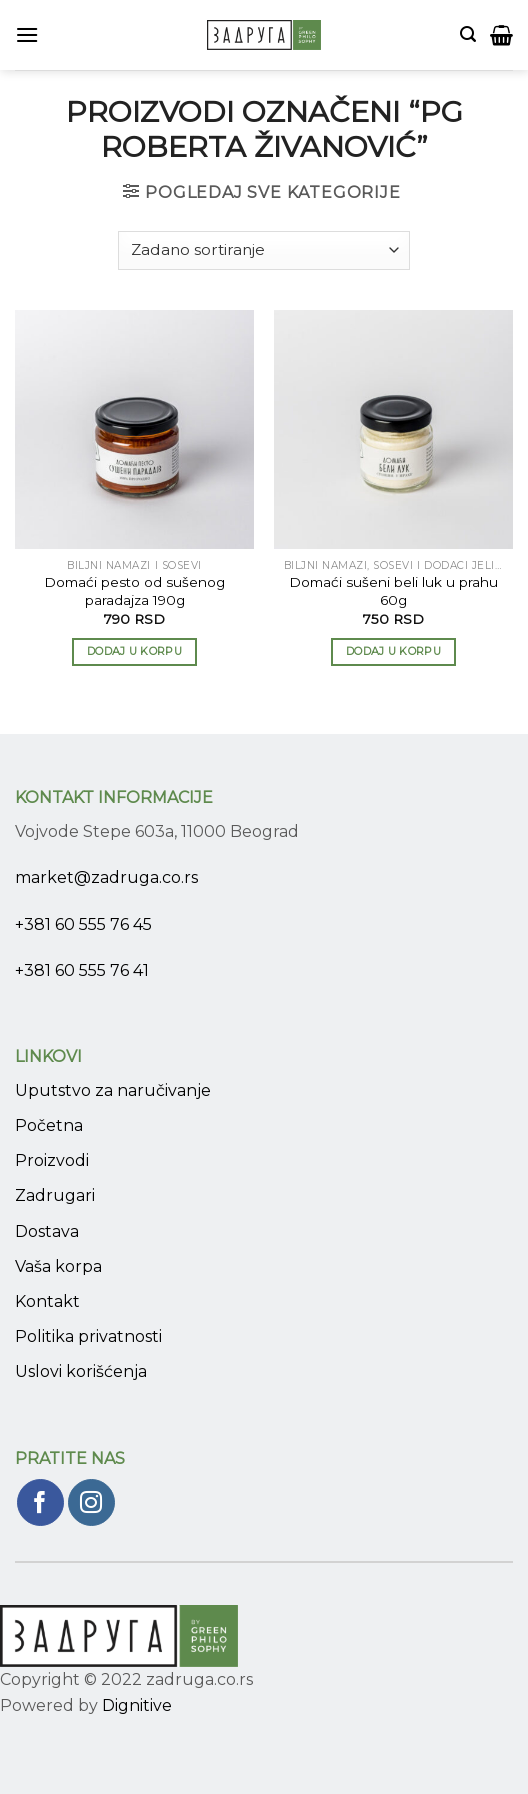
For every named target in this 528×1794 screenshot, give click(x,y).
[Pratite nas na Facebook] (40, 1502)
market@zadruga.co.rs (106, 877)
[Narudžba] (263, 250)
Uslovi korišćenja (81, 1371)
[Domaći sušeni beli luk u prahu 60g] (393, 429)
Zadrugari (55, 1195)
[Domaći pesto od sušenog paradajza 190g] (134, 429)
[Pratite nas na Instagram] (91, 1502)
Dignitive (137, 1705)
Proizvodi (52, 1160)
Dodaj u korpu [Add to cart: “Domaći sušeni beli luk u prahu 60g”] (393, 651)
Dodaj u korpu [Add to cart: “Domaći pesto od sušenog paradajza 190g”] (134, 651)
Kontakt (47, 1301)
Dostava (47, 1231)
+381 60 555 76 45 (83, 924)
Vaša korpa (58, 1266)
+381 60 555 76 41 (82, 970)
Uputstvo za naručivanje (113, 1090)
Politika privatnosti (88, 1336)
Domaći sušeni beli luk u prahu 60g (393, 591)
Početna (49, 1125)
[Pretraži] (468, 34)
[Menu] (27, 34)
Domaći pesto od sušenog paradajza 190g (134, 591)
